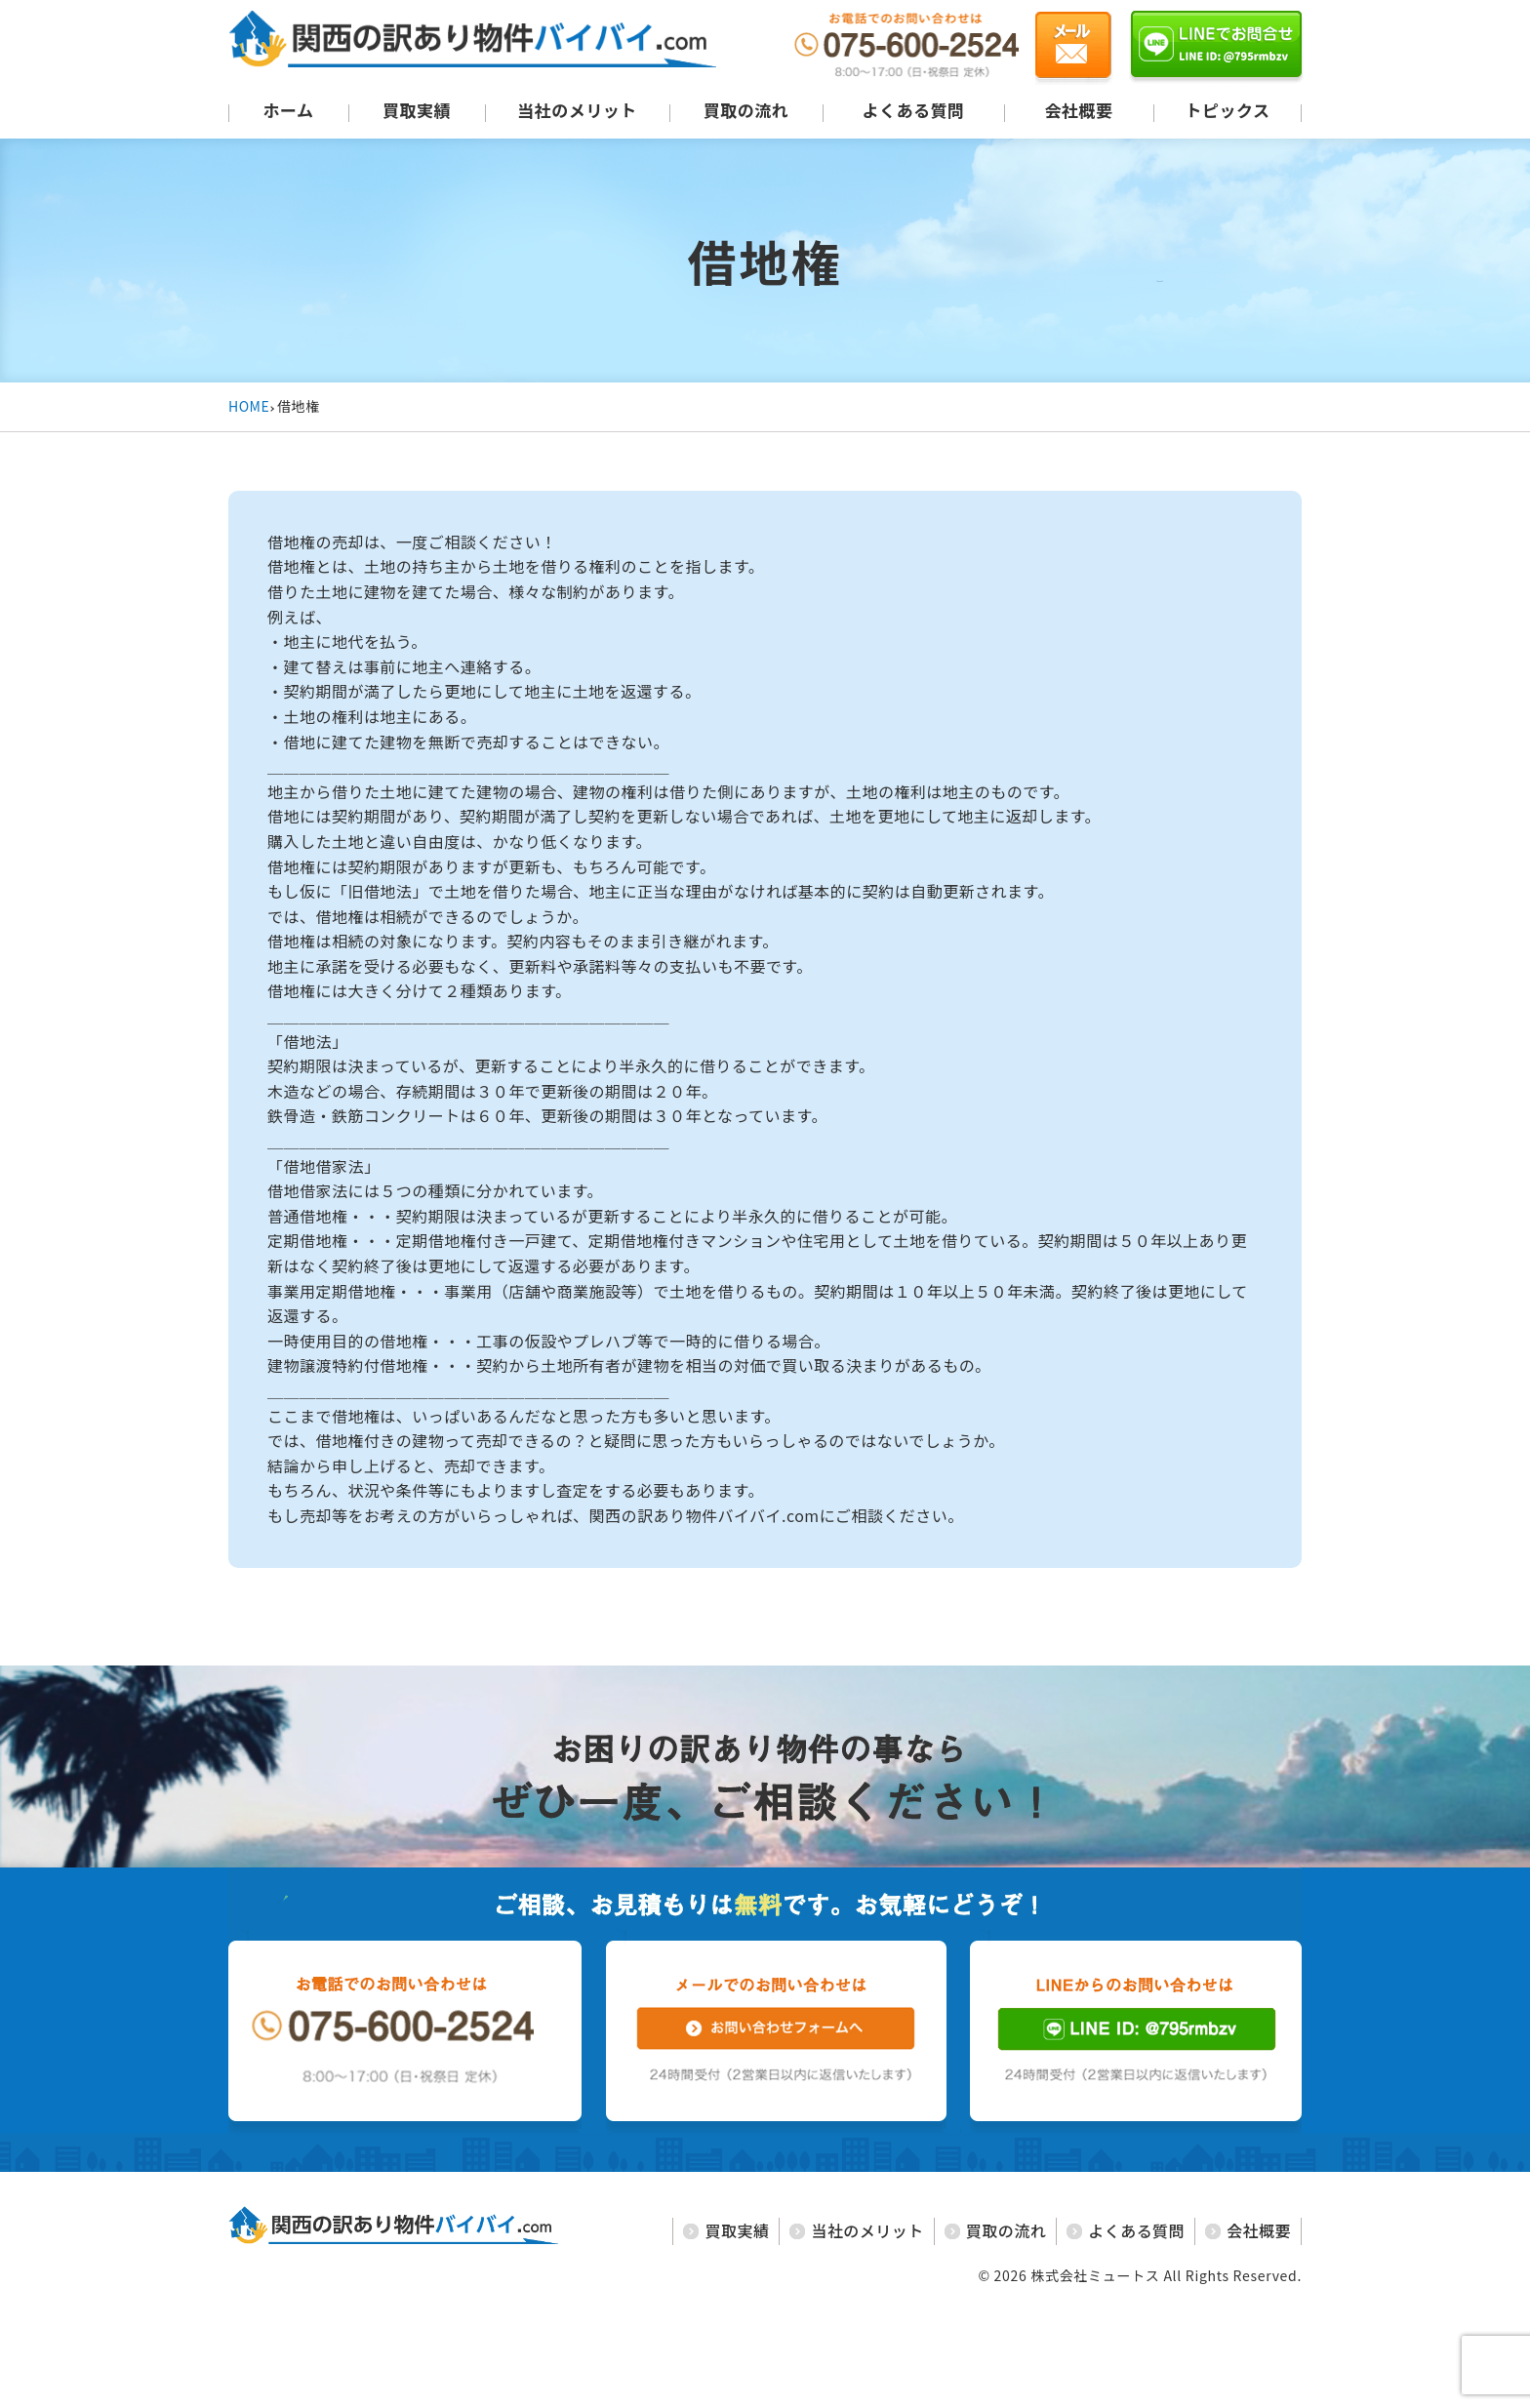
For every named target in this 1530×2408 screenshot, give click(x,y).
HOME (248, 406)
